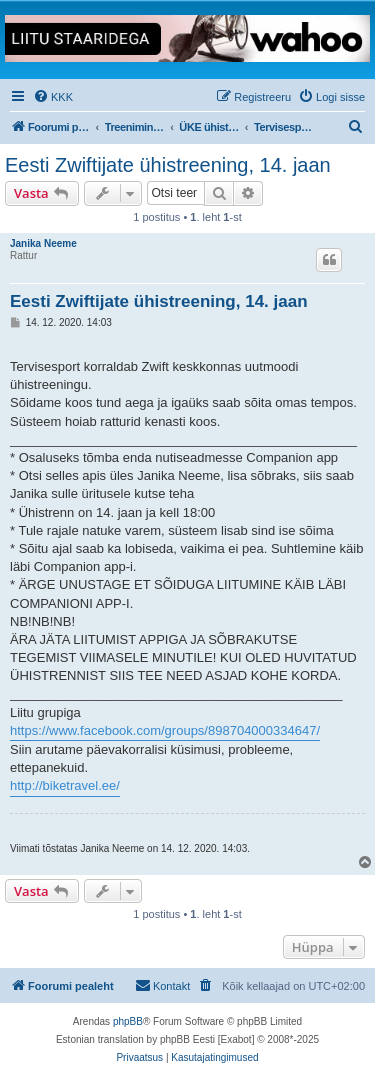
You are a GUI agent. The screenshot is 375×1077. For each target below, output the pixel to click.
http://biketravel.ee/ (65, 785)
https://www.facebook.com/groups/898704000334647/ (165, 730)
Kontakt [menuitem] (162, 985)
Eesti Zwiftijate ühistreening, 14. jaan (168, 165)
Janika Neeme (43, 243)
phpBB (128, 1021)
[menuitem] (53, 97)
